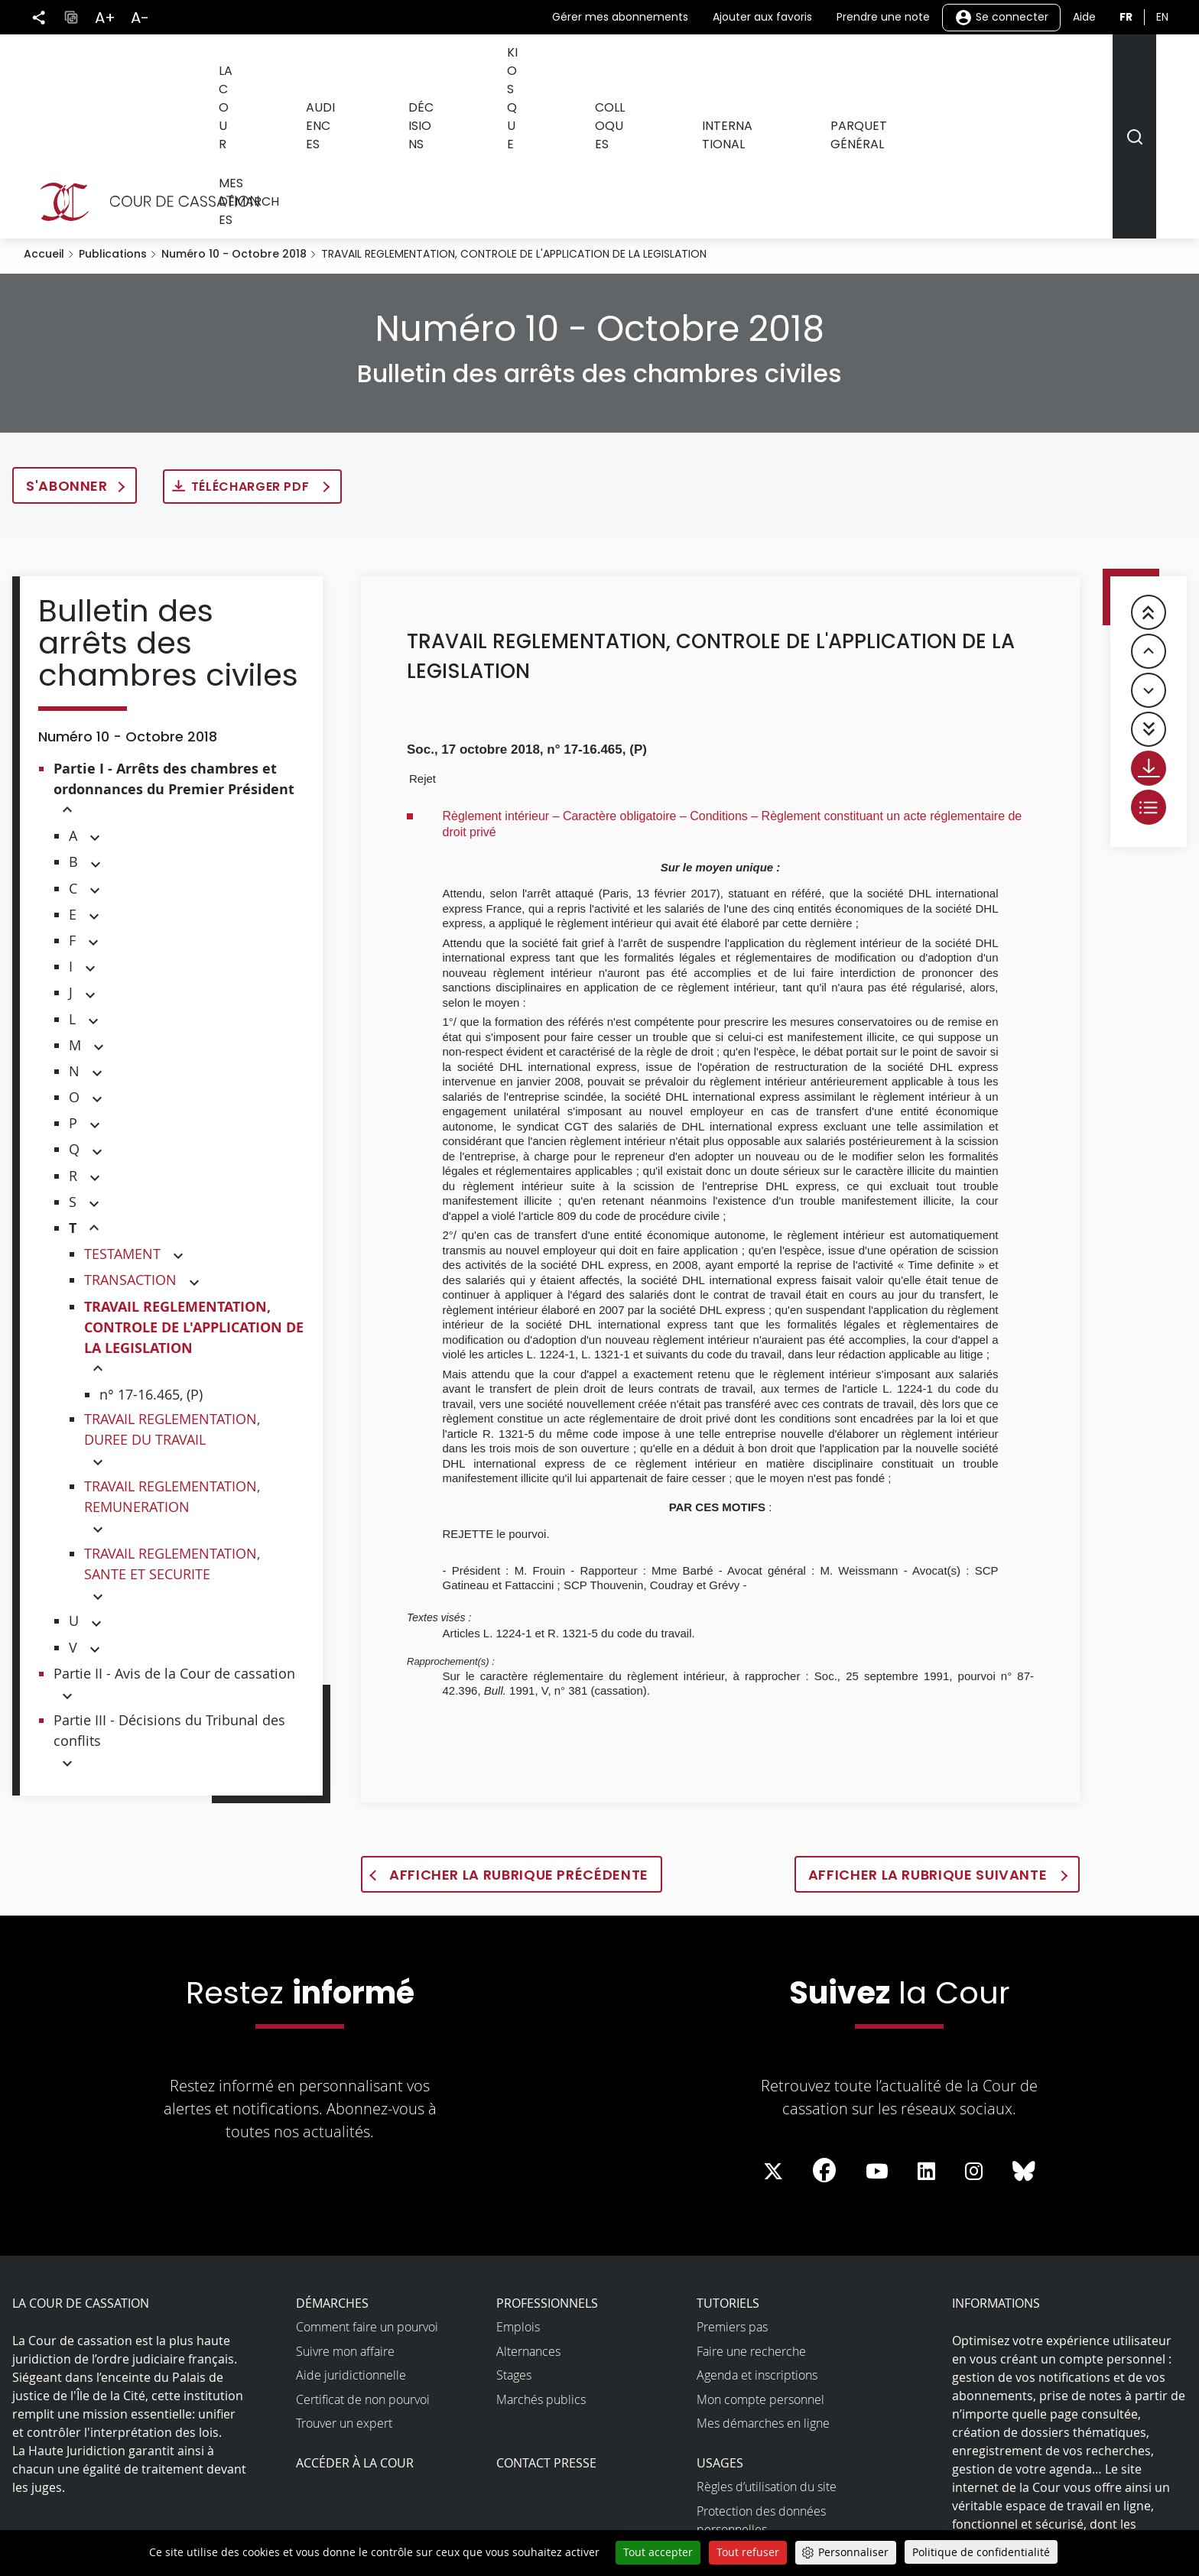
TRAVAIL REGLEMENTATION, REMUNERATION (172, 1361)
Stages (513, 2240)
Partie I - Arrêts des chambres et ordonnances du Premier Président (174, 644)
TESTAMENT (122, 1119)
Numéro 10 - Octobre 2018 (234, 119)
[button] (67, 676)
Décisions (478, 67)
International (759, 67)
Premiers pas (732, 2192)
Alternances (528, 2216)
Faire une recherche (751, 2216)
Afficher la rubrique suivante (929, 1740)
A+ (105, 17)
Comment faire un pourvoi (367, 2192)
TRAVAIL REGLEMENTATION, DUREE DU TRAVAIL (172, 1294)
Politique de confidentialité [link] (981, 2552)
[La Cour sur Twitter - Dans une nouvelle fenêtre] (773, 2037)
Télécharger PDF (252, 352)
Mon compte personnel (760, 2264)
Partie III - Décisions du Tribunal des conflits (169, 1595)
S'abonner (67, 351)
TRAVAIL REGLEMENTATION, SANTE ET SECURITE (172, 1429)
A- (140, 17)
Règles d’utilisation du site (767, 2352)
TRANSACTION (130, 1145)
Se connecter (1001, 17)
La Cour (301, 67)
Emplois (518, 2192)
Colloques (651, 67)
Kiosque (562, 67)
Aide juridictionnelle (351, 2240)
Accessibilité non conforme (770, 2418)
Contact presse (546, 2328)
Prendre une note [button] (883, 16)
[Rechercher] (1134, 69)
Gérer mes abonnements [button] (620, 16)
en (1162, 16)
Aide (1084, 16)
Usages (720, 2328)
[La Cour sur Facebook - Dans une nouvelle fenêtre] (824, 2035)
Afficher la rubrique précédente (518, 1740)
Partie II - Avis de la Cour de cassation (174, 1539)
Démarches (332, 2168)
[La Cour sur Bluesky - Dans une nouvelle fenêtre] (1023, 2037)
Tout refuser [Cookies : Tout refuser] (747, 2552)
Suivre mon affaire (345, 2216)
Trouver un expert (344, 2288)
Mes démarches (1022, 67)
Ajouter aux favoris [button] (762, 16)
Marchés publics (541, 2264)
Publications (113, 119)
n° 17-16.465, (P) (151, 1260)
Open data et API (742, 2443)
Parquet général (888, 67)
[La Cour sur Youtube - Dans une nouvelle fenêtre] (877, 2037)
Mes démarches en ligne (763, 2288)
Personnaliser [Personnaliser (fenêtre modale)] (853, 2552)
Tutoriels (728, 2168)
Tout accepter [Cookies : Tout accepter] (658, 2552)
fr (1125, 16)
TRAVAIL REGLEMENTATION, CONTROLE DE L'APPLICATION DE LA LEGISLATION (194, 1193)
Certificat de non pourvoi (363, 2264)
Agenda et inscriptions (757, 2240)
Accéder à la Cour (355, 2328)
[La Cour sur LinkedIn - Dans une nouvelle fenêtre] (926, 2037)
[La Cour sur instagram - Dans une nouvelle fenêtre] (974, 2037)
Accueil (44, 119)
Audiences (387, 67)
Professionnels (547, 2168)
